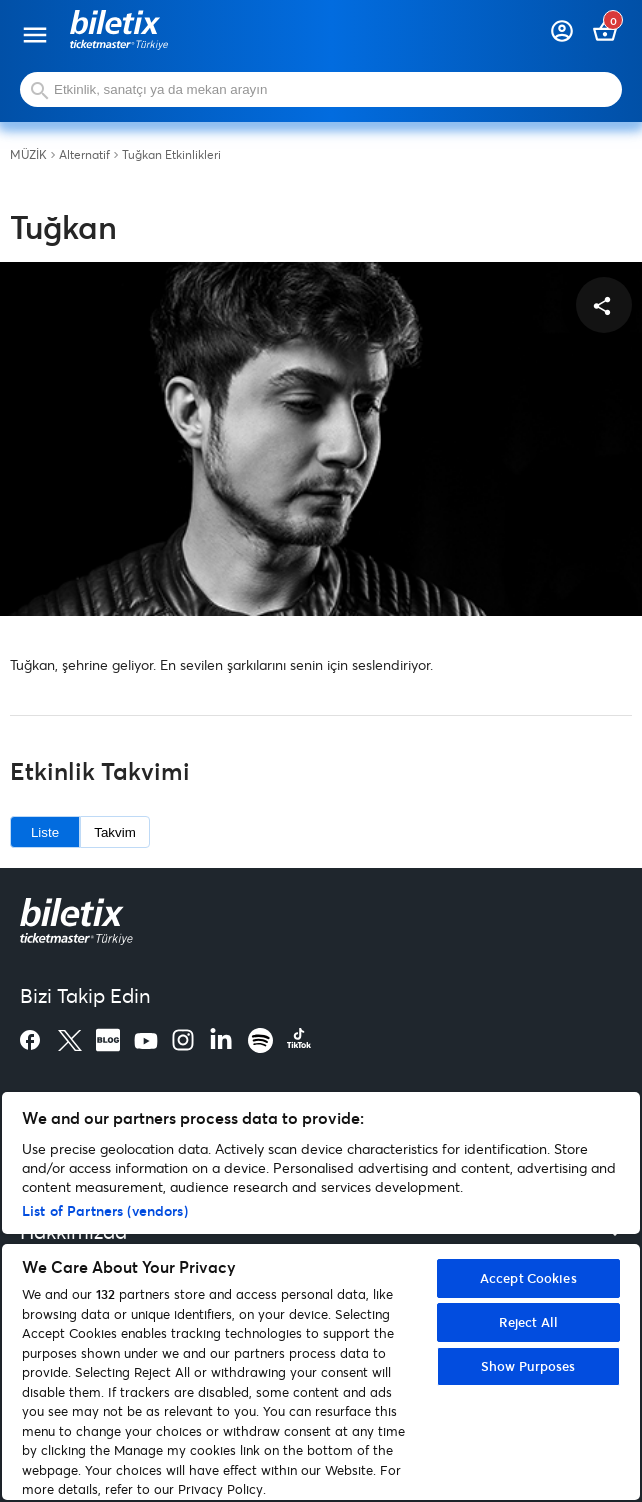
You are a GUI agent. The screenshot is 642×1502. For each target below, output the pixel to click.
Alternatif (84, 155)
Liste (45, 832)
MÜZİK (28, 155)
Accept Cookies (528, 1278)
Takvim (114, 832)
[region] (321, 1296)
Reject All (528, 1322)
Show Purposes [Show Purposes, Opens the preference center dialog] (528, 1366)
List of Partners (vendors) (105, 1210)
